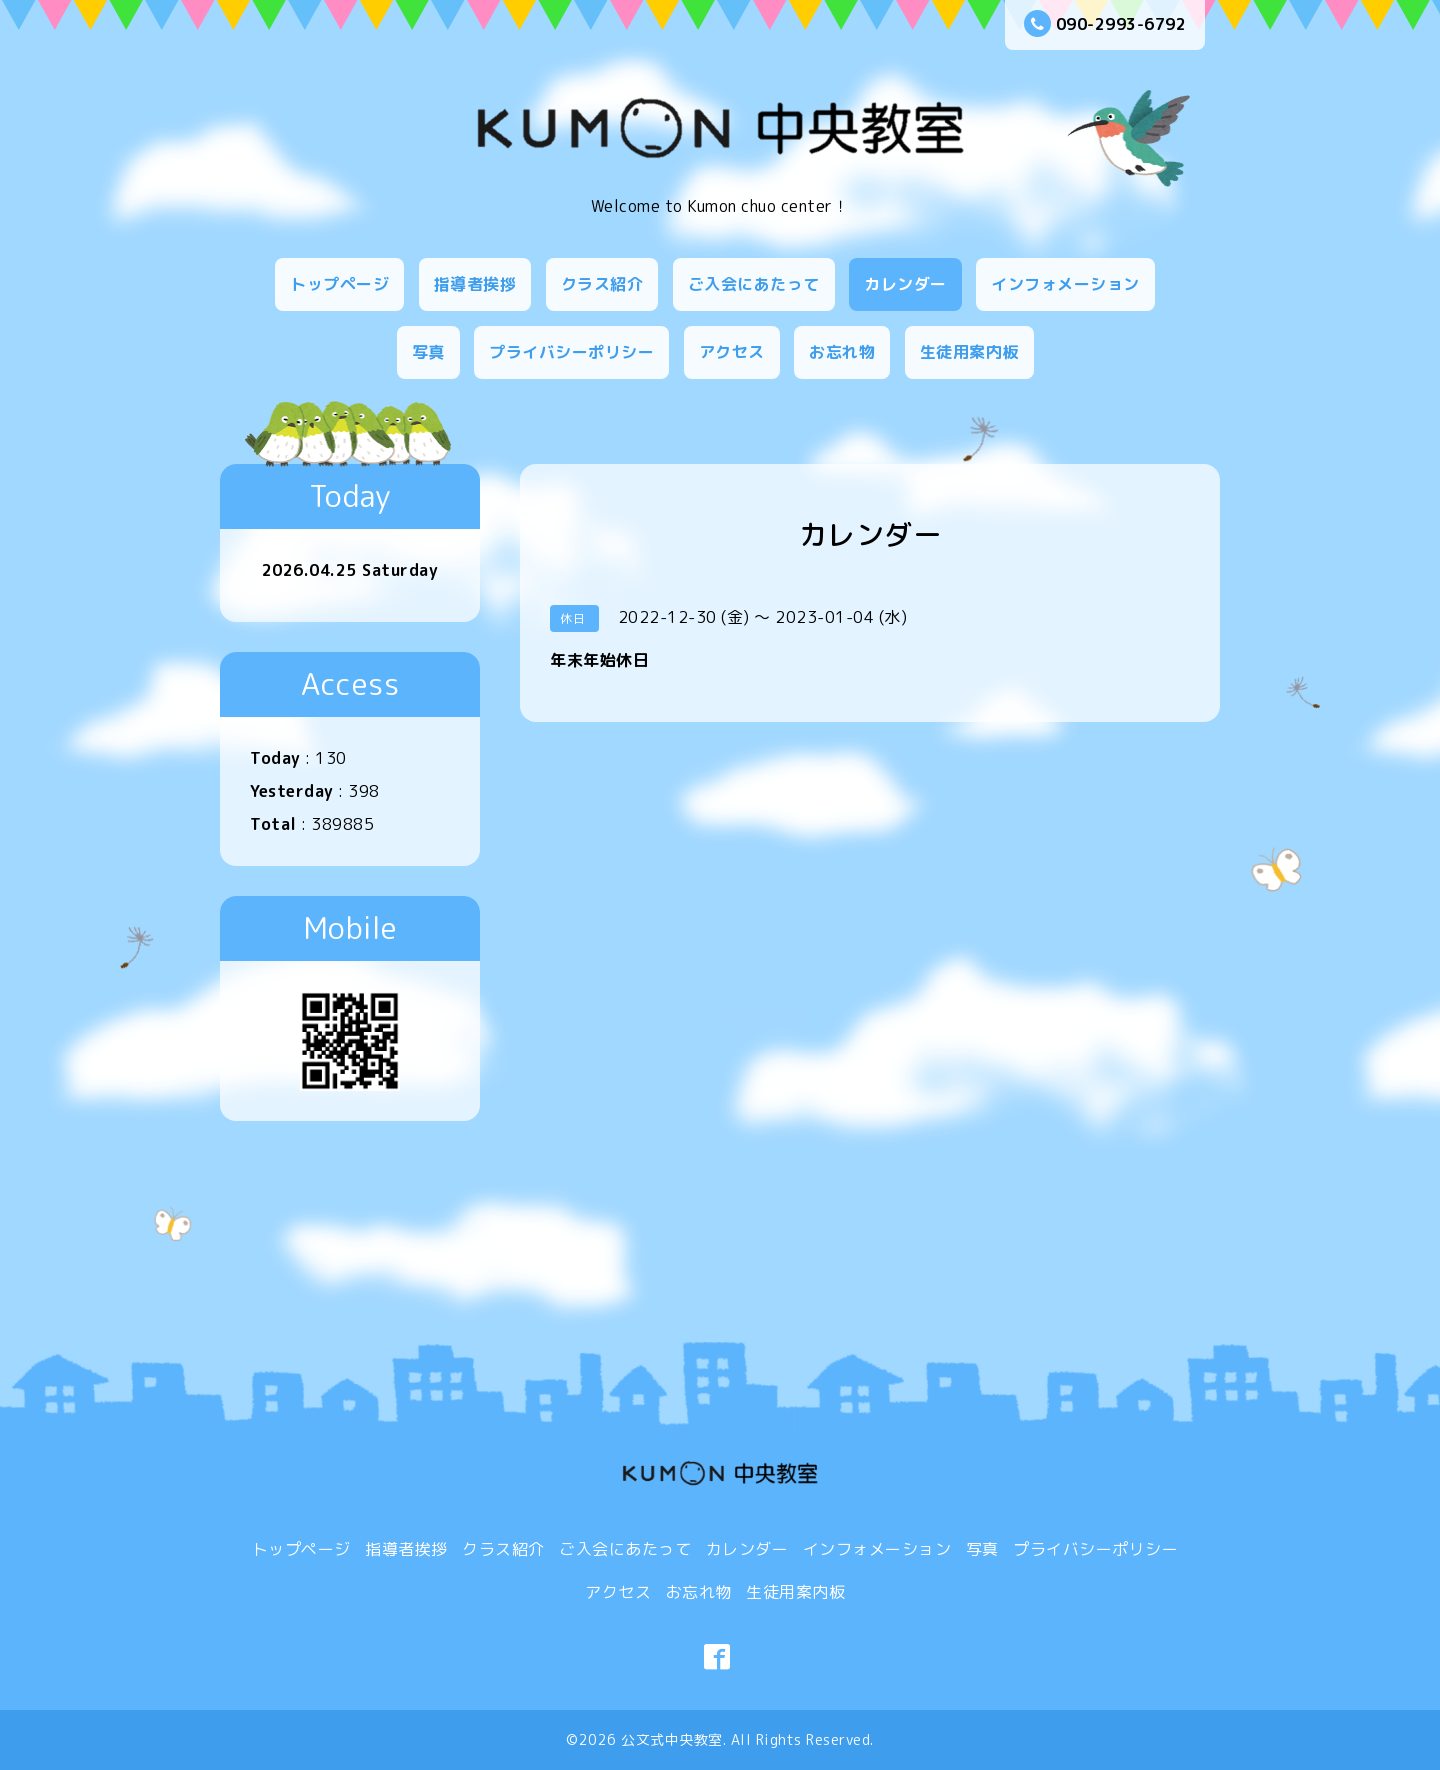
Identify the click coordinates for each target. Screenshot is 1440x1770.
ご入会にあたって (754, 284)
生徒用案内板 (969, 352)
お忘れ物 (842, 352)
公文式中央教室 (672, 1739)
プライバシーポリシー (571, 352)
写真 (428, 352)
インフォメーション (1065, 284)
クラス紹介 (602, 284)
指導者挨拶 (475, 284)
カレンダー (905, 284)
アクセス (732, 352)
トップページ (339, 284)
